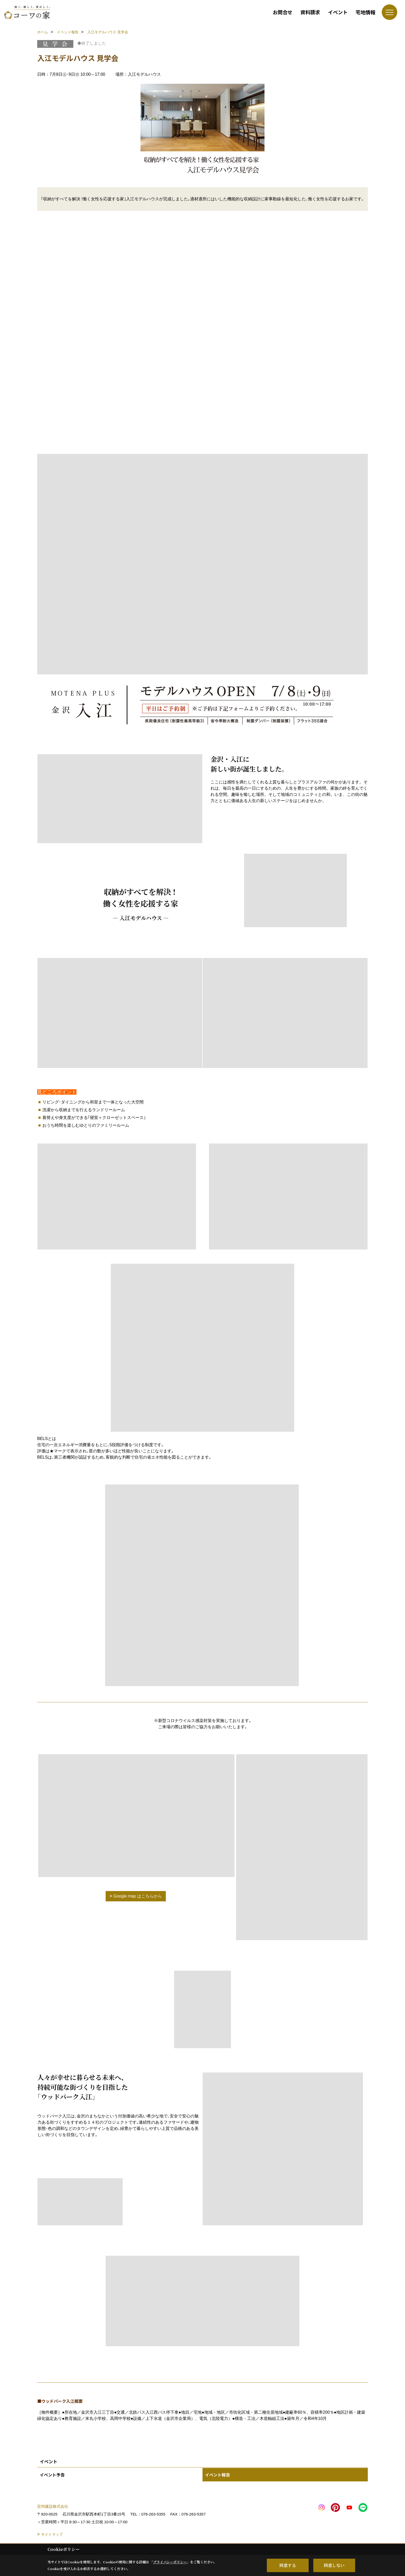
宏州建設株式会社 (52, 2506)
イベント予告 (52, 2475)
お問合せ (282, 12)
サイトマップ (52, 2534)
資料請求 (310, 12)
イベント (338, 12)
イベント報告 (217, 2475)
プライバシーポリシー (170, 2561)
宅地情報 (365, 12)
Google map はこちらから (137, 1896)
